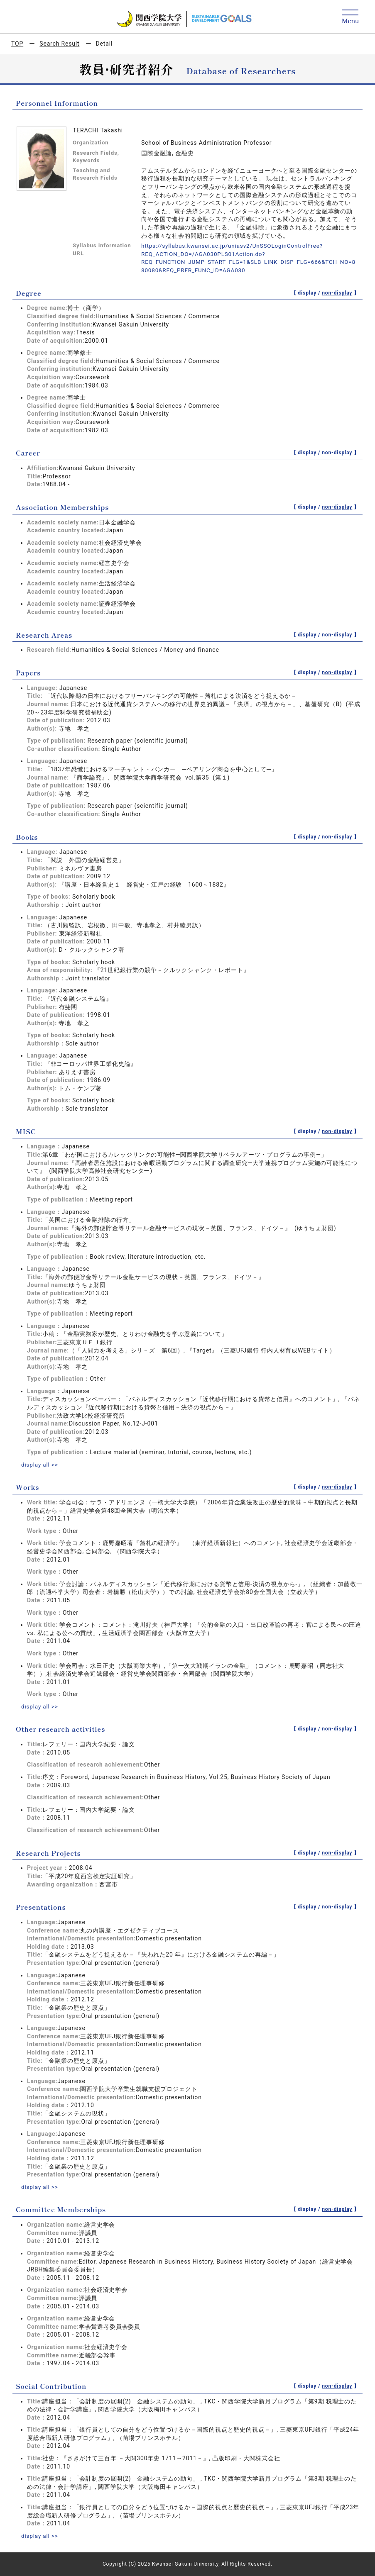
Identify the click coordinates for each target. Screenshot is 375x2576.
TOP (17, 43)
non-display (337, 293)
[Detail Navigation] (350, 17)
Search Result (59, 43)
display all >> (40, 1464)
